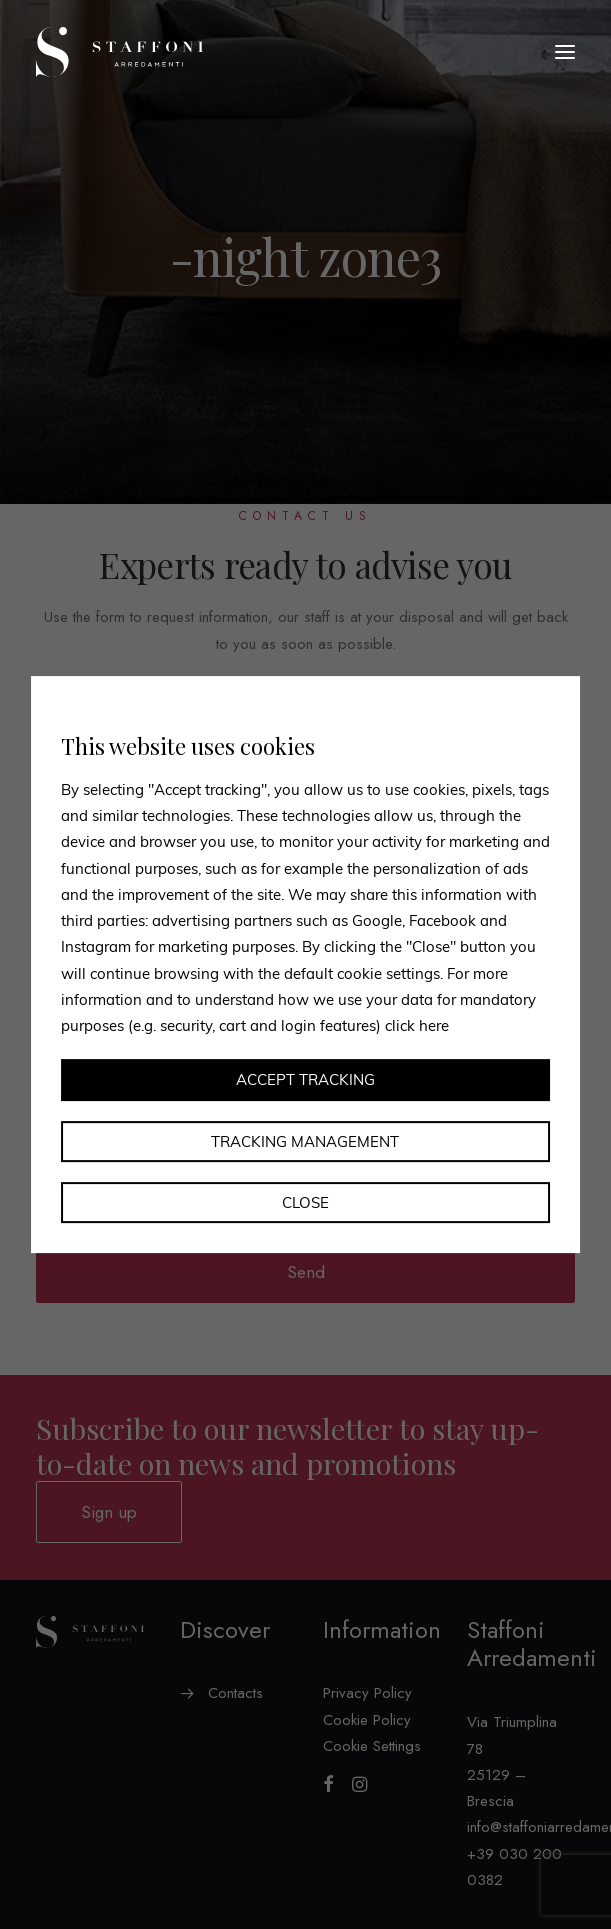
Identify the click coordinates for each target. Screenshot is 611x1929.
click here (417, 1025)
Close (305, 1202)
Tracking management (305, 1141)
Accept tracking (305, 1080)
